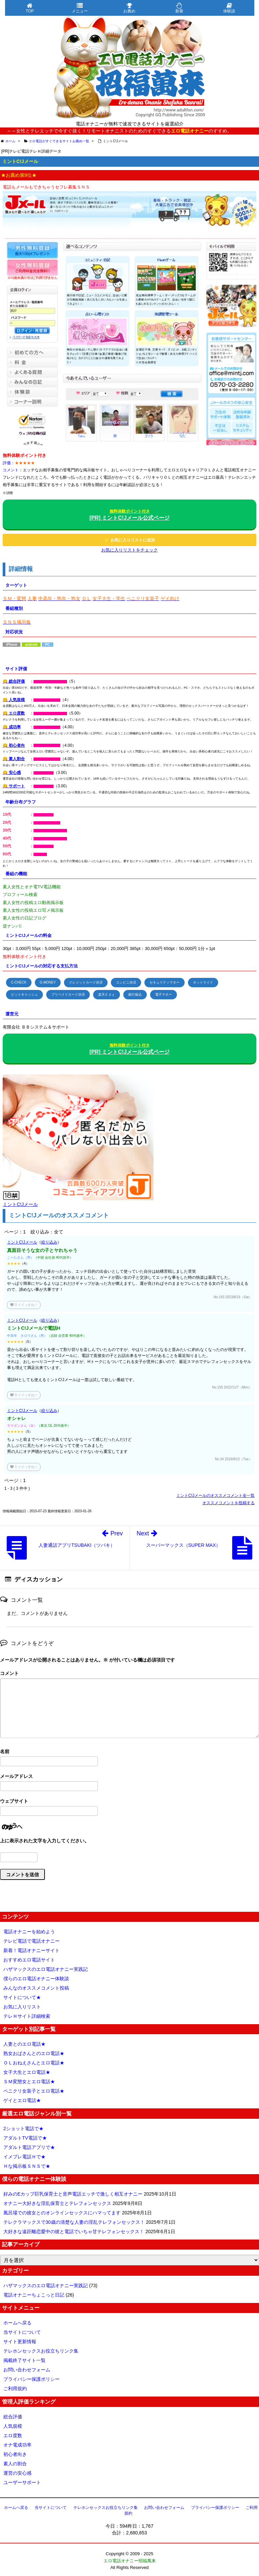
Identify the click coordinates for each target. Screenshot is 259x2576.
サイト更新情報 (19, 2341)
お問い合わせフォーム (26, 2369)
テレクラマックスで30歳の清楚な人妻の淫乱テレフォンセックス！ (74, 2222)
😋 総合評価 (14, 681)
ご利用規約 (15, 2388)
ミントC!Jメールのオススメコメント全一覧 (215, 1495)
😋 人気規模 (14, 699)
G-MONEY (48, 982)
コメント (9, 1673)
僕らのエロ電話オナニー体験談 (36, 1978)
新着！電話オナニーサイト (31, 1950)
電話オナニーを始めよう (29, 1931)
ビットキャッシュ (24, 994)
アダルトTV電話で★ (25, 2138)
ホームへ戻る (17, 2322)
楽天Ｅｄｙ (106, 994)
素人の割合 (15, 2463)
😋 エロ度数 (14, 713)
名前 (4, 1751)
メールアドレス (16, 1776)
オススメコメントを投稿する (228, 1503)
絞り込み (49, 1242)
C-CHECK (18, 982)
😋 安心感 (12, 772)
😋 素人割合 (14, 758)
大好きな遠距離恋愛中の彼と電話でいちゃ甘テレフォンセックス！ (73, 2231)
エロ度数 (12, 2435)
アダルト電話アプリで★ (29, 2147)
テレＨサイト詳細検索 (26, 2016)
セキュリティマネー (164, 982)
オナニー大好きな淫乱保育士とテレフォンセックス (57, 2203)
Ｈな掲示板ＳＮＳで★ (26, 2166)
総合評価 (12, 2416)
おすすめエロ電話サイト (29, 1959)
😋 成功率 (12, 727)
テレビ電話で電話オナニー (31, 1941)
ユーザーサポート (22, 2482)
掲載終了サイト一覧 (24, 2360)
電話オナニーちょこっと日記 (33, 2295)
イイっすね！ (24, 1305)
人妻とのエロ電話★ (24, 2044)
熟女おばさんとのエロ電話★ (33, 2053)
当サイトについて (22, 2332)
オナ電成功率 (17, 2445)
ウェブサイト (14, 1801)
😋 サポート (14, 786)
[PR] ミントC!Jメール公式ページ (129, 515)
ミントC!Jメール (22, 1242)
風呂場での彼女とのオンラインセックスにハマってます (62, 2212)
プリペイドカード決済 (68, 994)
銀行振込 (135, 994)
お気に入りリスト (22, 2006)
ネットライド (203, 982)
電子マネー (163, 994)
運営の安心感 (17, 2473)
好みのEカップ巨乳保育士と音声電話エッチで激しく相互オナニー (72, 2194)
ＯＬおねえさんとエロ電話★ (33, 2062)
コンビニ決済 (126, 982)
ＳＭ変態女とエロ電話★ (29, 2081)
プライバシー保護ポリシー (31, 2379)
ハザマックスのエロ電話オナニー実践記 (45, 1969)
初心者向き (15, 2454)
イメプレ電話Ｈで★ (24, 2156)
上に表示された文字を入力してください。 (44, 1840)
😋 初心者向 (14, 745)
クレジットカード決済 (86, 982)
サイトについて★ (22, 1997)
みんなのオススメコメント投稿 (36, 1988)
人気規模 (12, 2426)
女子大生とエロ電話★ (26, 2072)
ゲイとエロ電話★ (22, 2100)
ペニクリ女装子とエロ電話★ (33, 2091)
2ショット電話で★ (23, 2128)
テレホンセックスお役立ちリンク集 (40, 2351)
